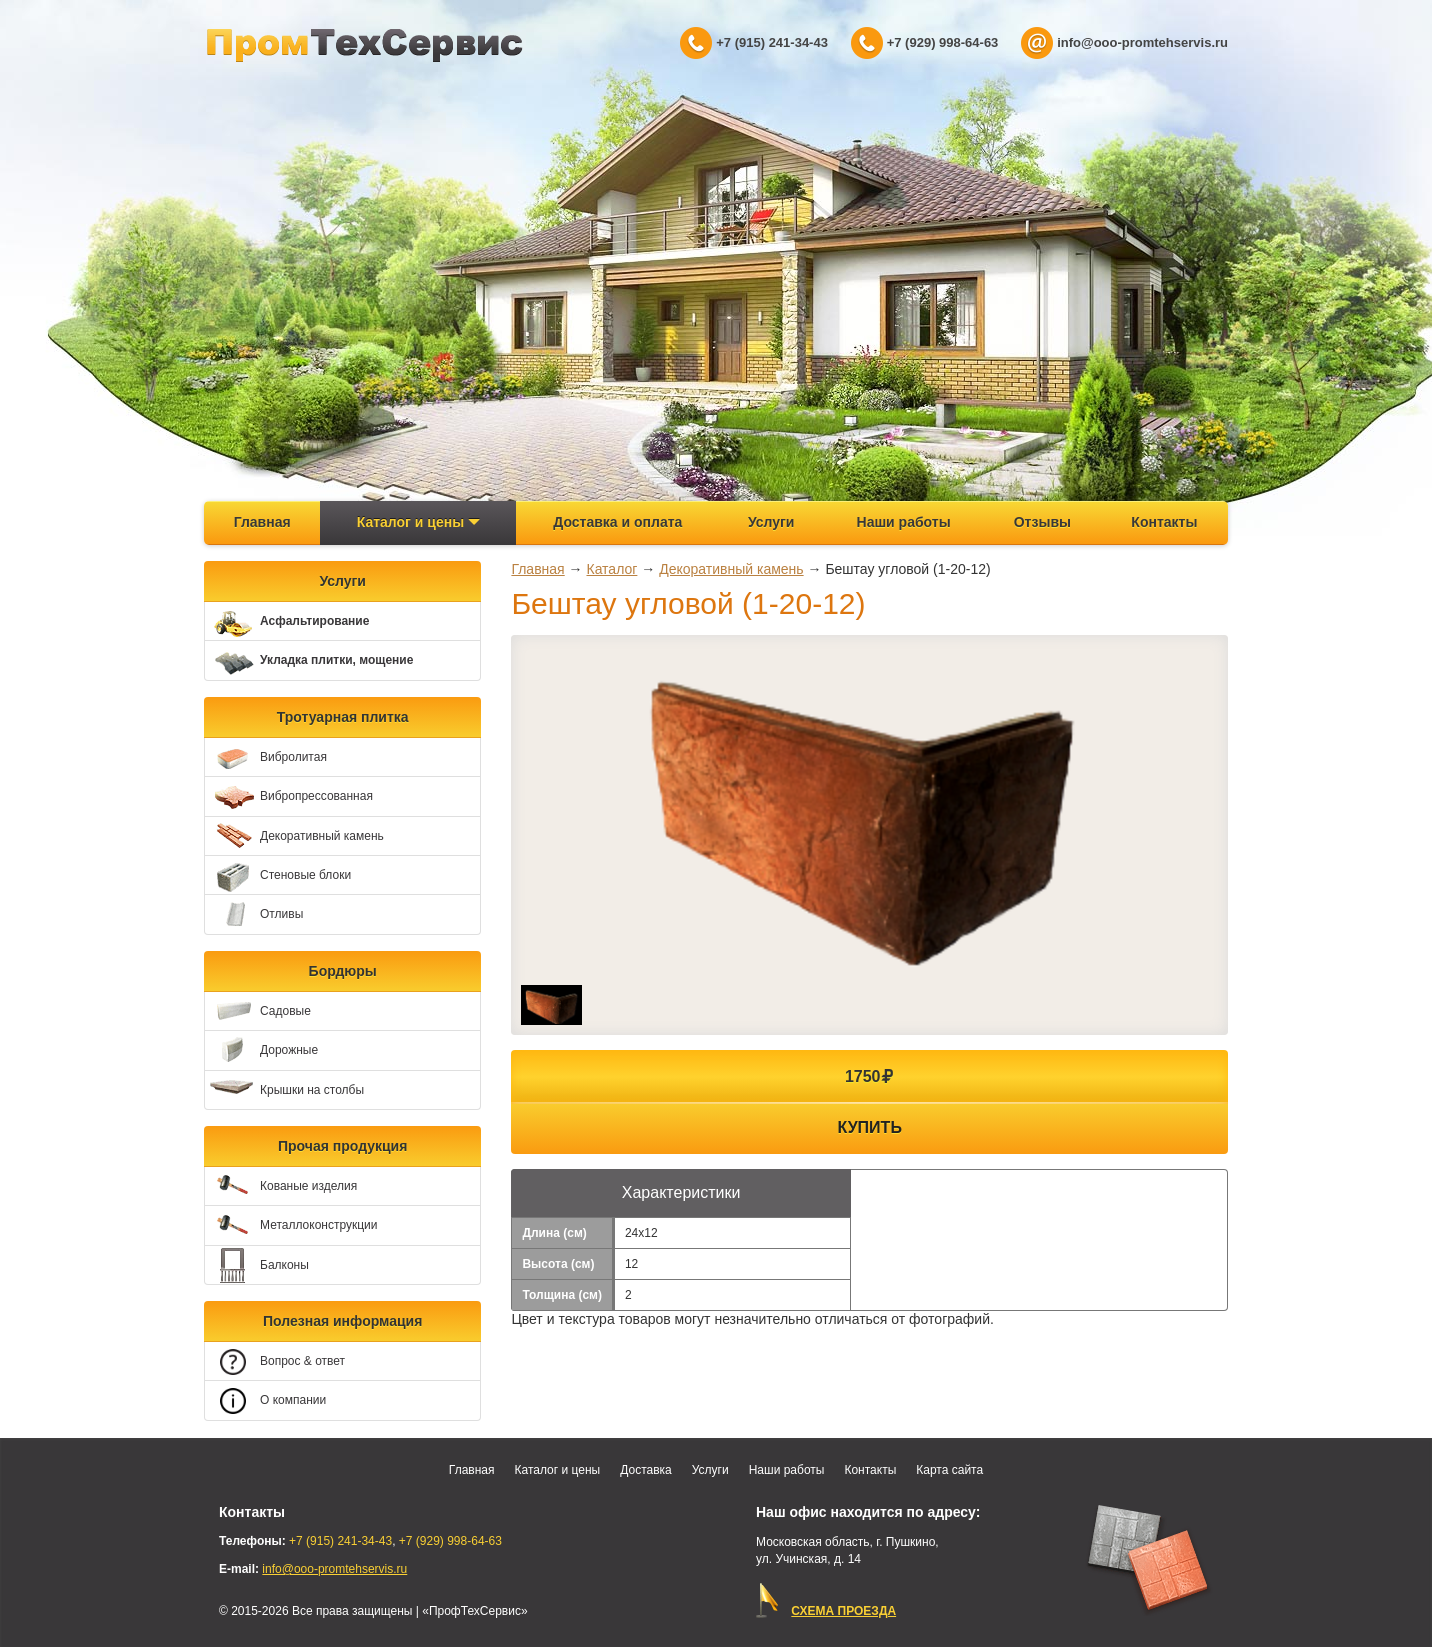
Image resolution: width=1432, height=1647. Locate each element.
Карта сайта (949, 1470)
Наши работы (904, 522)
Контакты (1164, 522)
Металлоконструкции (291, 1226)
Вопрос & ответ (275, 1361)
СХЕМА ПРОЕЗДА (843, 1611)
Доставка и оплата (617, 522)
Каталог (611, 569)
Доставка (646, 1470)
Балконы (257, 1265)
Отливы (254, 915)
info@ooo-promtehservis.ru (1142, 42)
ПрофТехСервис (365, 45)
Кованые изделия (281, 1186)
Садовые (258, 1011)
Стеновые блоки (278, 875)
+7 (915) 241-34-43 (772, 42)
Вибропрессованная (289, 797)
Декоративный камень (294, 836)
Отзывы (1042, 522)
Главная (262, 522)
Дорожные (261, 1050)
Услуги (771, 522)
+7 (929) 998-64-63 (943, 42)
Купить (870, 1127)
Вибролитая (266, 757)
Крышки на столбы (284, 1090)
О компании (265, 1401)
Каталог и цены (418, 522)
